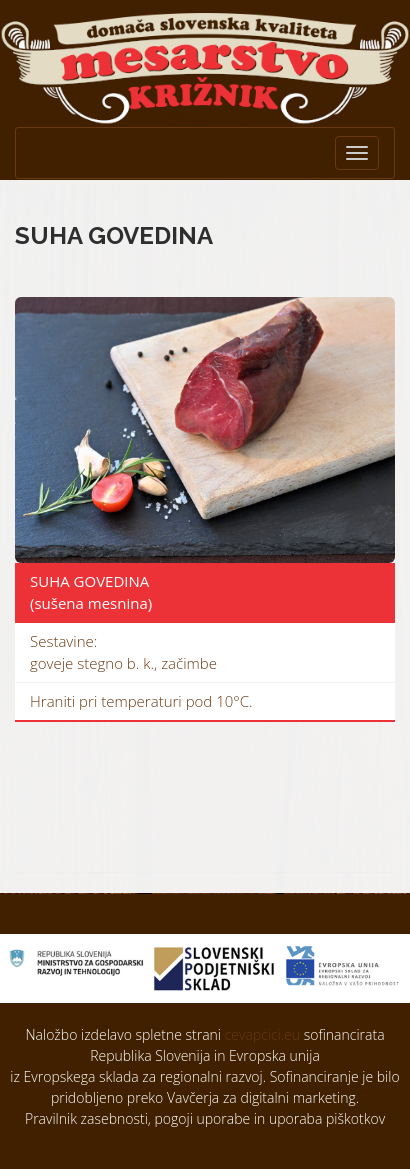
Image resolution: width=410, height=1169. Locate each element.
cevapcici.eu (262, 1034)
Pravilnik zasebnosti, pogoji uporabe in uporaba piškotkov (205, 1118)
